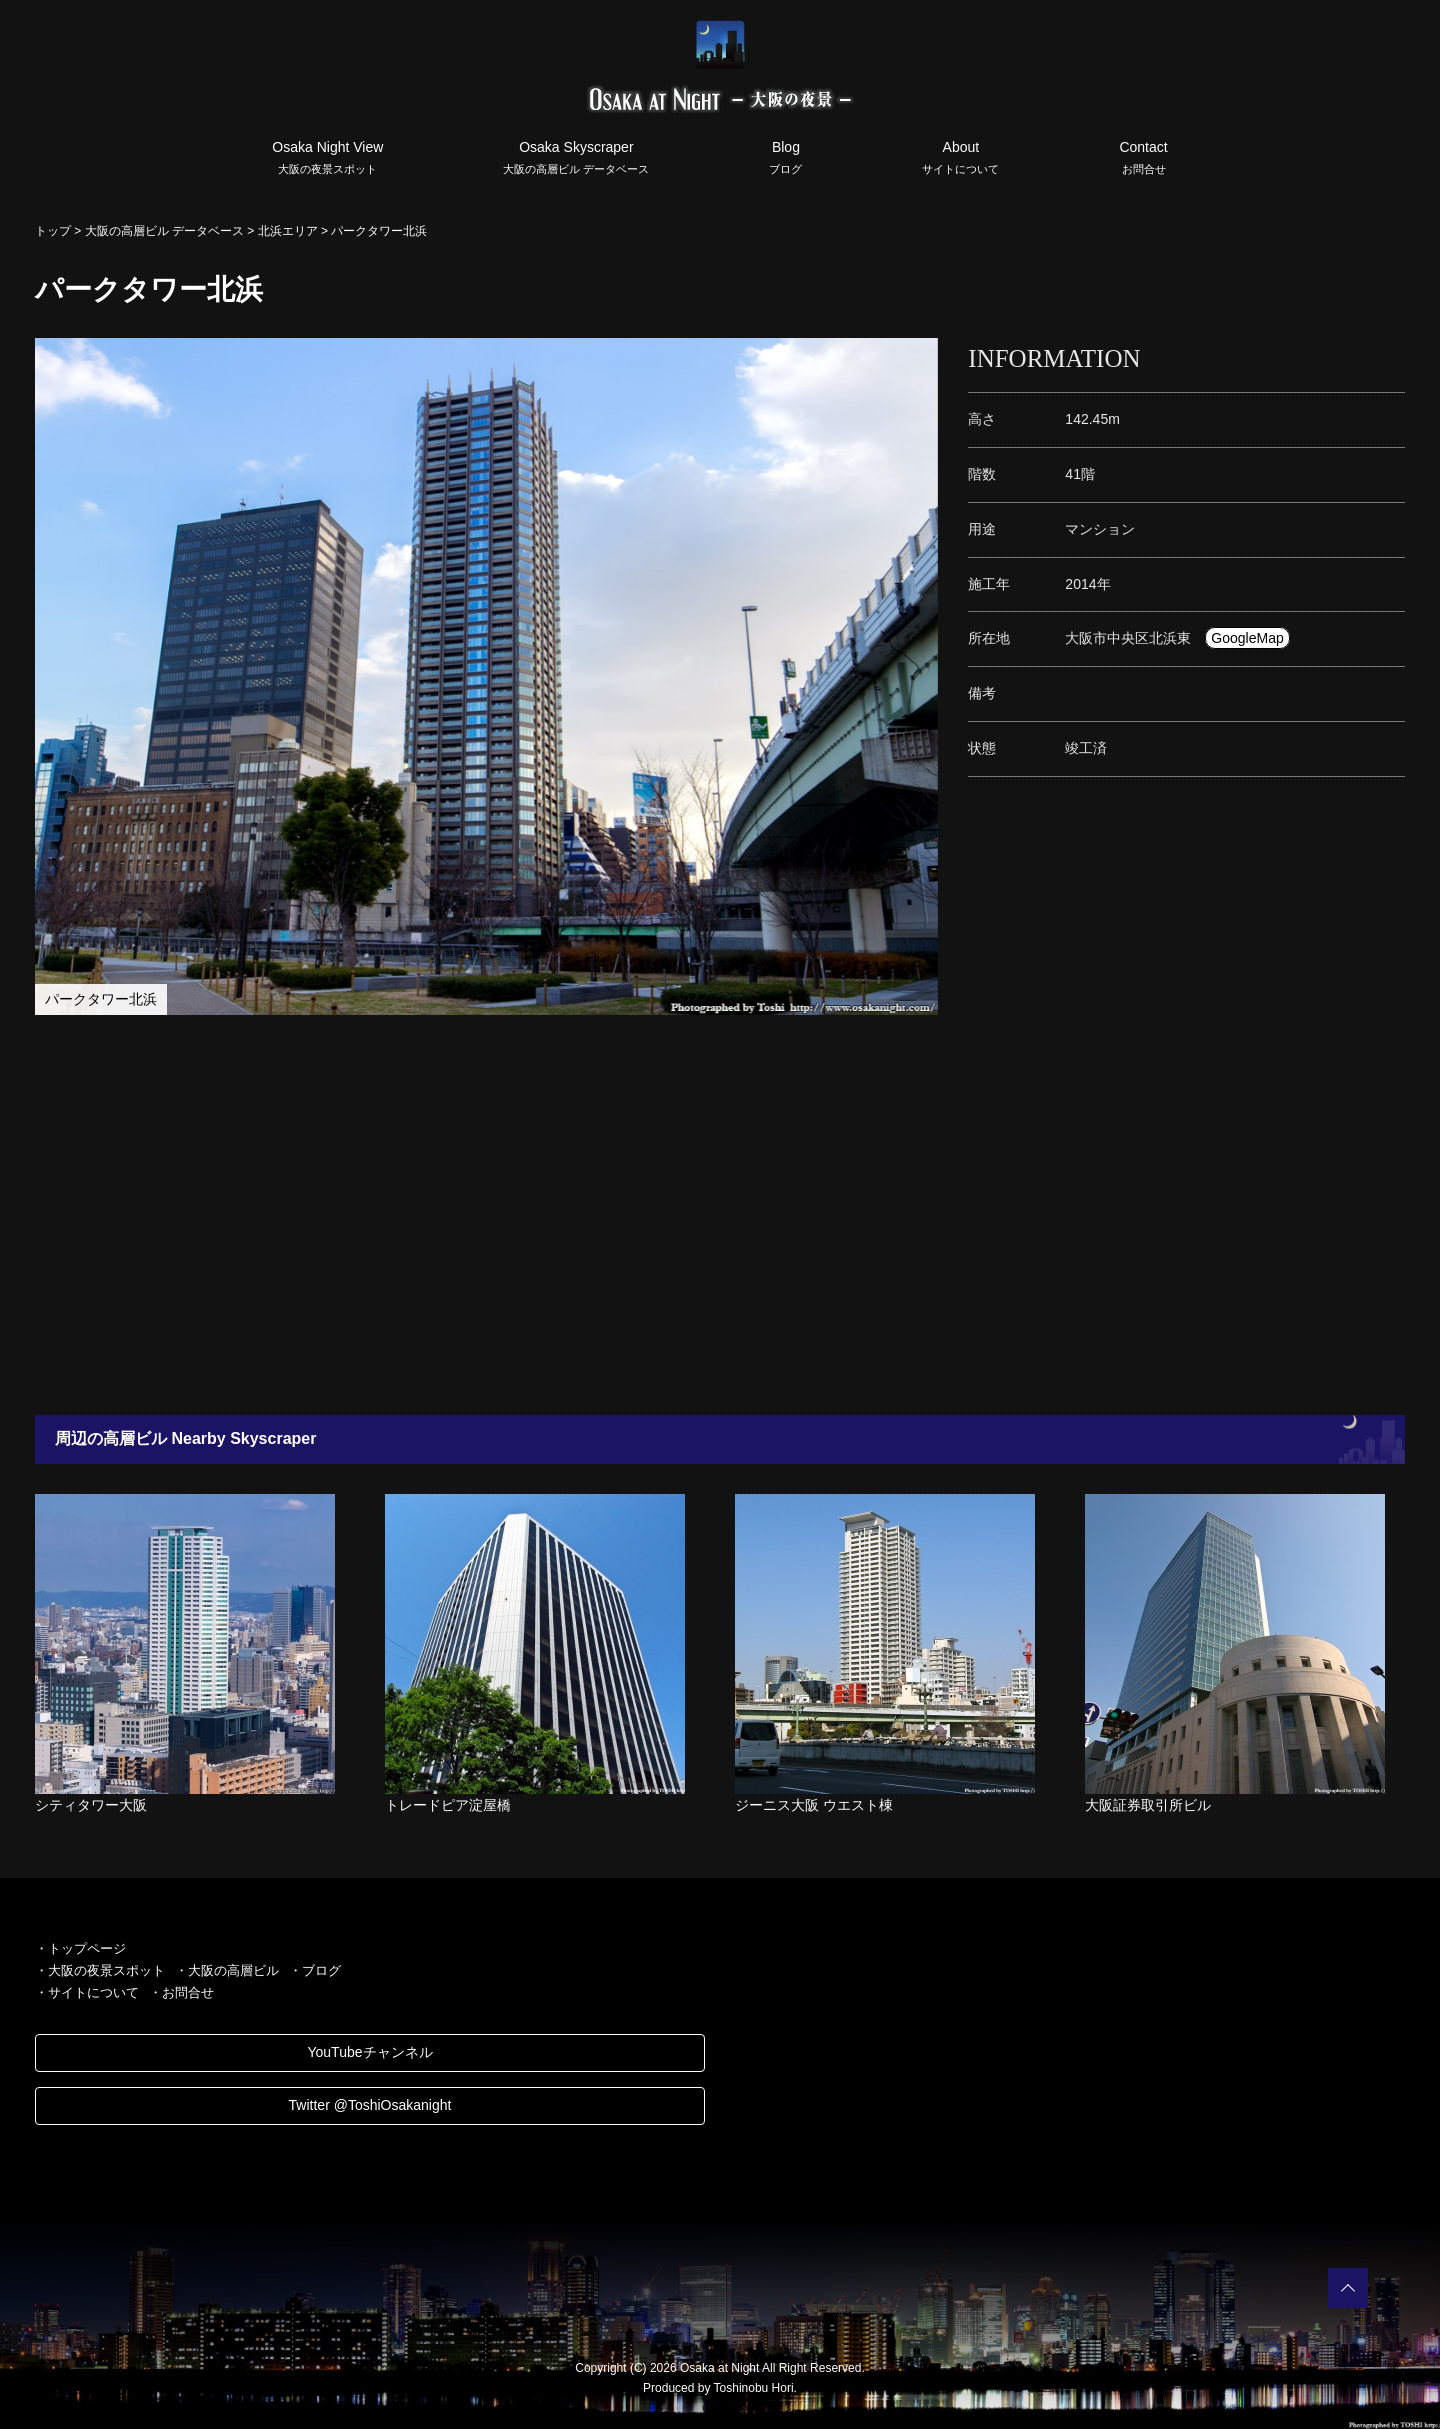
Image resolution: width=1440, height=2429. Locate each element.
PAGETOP (1348, 2288)
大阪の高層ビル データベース (164, 231)
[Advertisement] (620, 1215)
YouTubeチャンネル (369, 2052)
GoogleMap (1247, 638)
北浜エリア (288, 231)
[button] (920, 356)
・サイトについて (87, 1992)
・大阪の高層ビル (227, 1970)
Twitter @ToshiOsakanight (370, 2105)
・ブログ (315, 1970)
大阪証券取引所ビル (1148, 1805)
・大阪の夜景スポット (100, 1970)
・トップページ (80, 1948)
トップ (53, 231)
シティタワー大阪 (91, 1805)
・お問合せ (181, 1992)
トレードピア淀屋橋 (448, 1805)
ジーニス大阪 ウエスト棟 (814, 1805)
